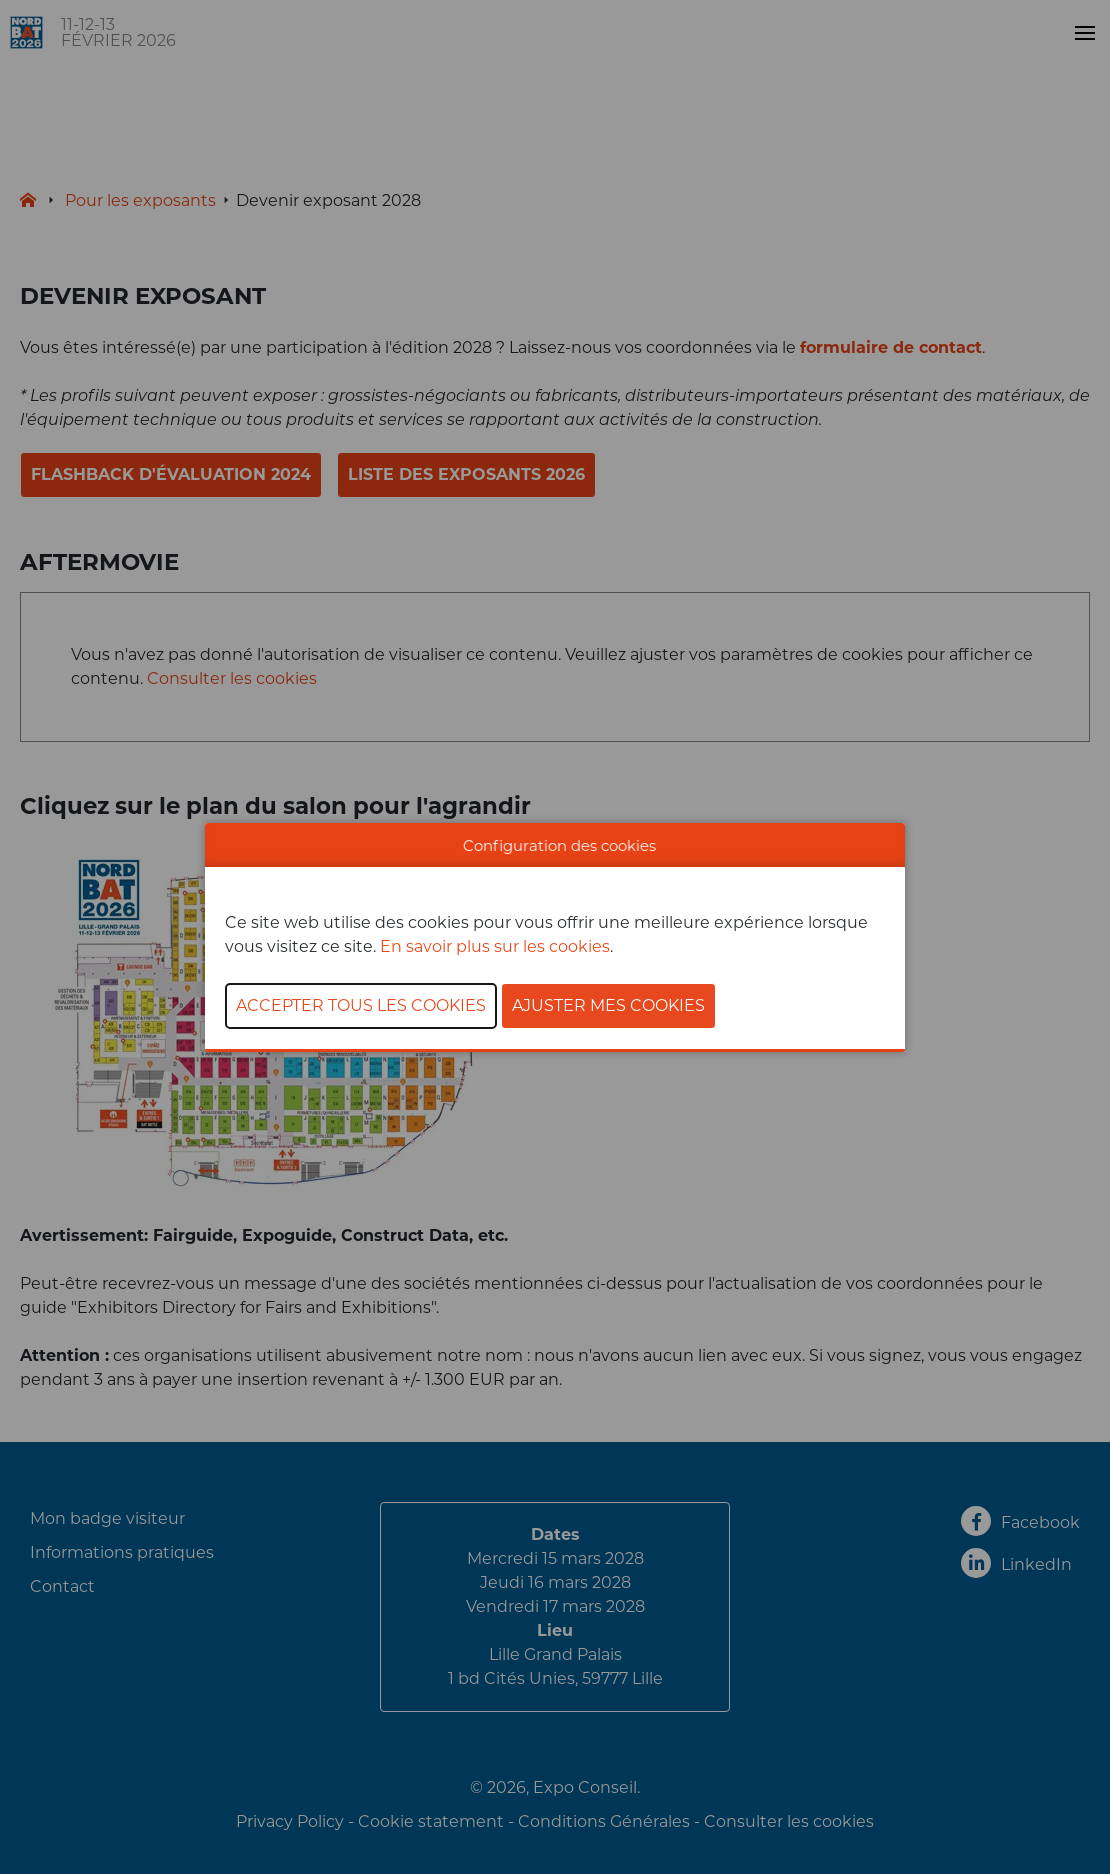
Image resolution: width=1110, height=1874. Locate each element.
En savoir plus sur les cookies (495, 946)
